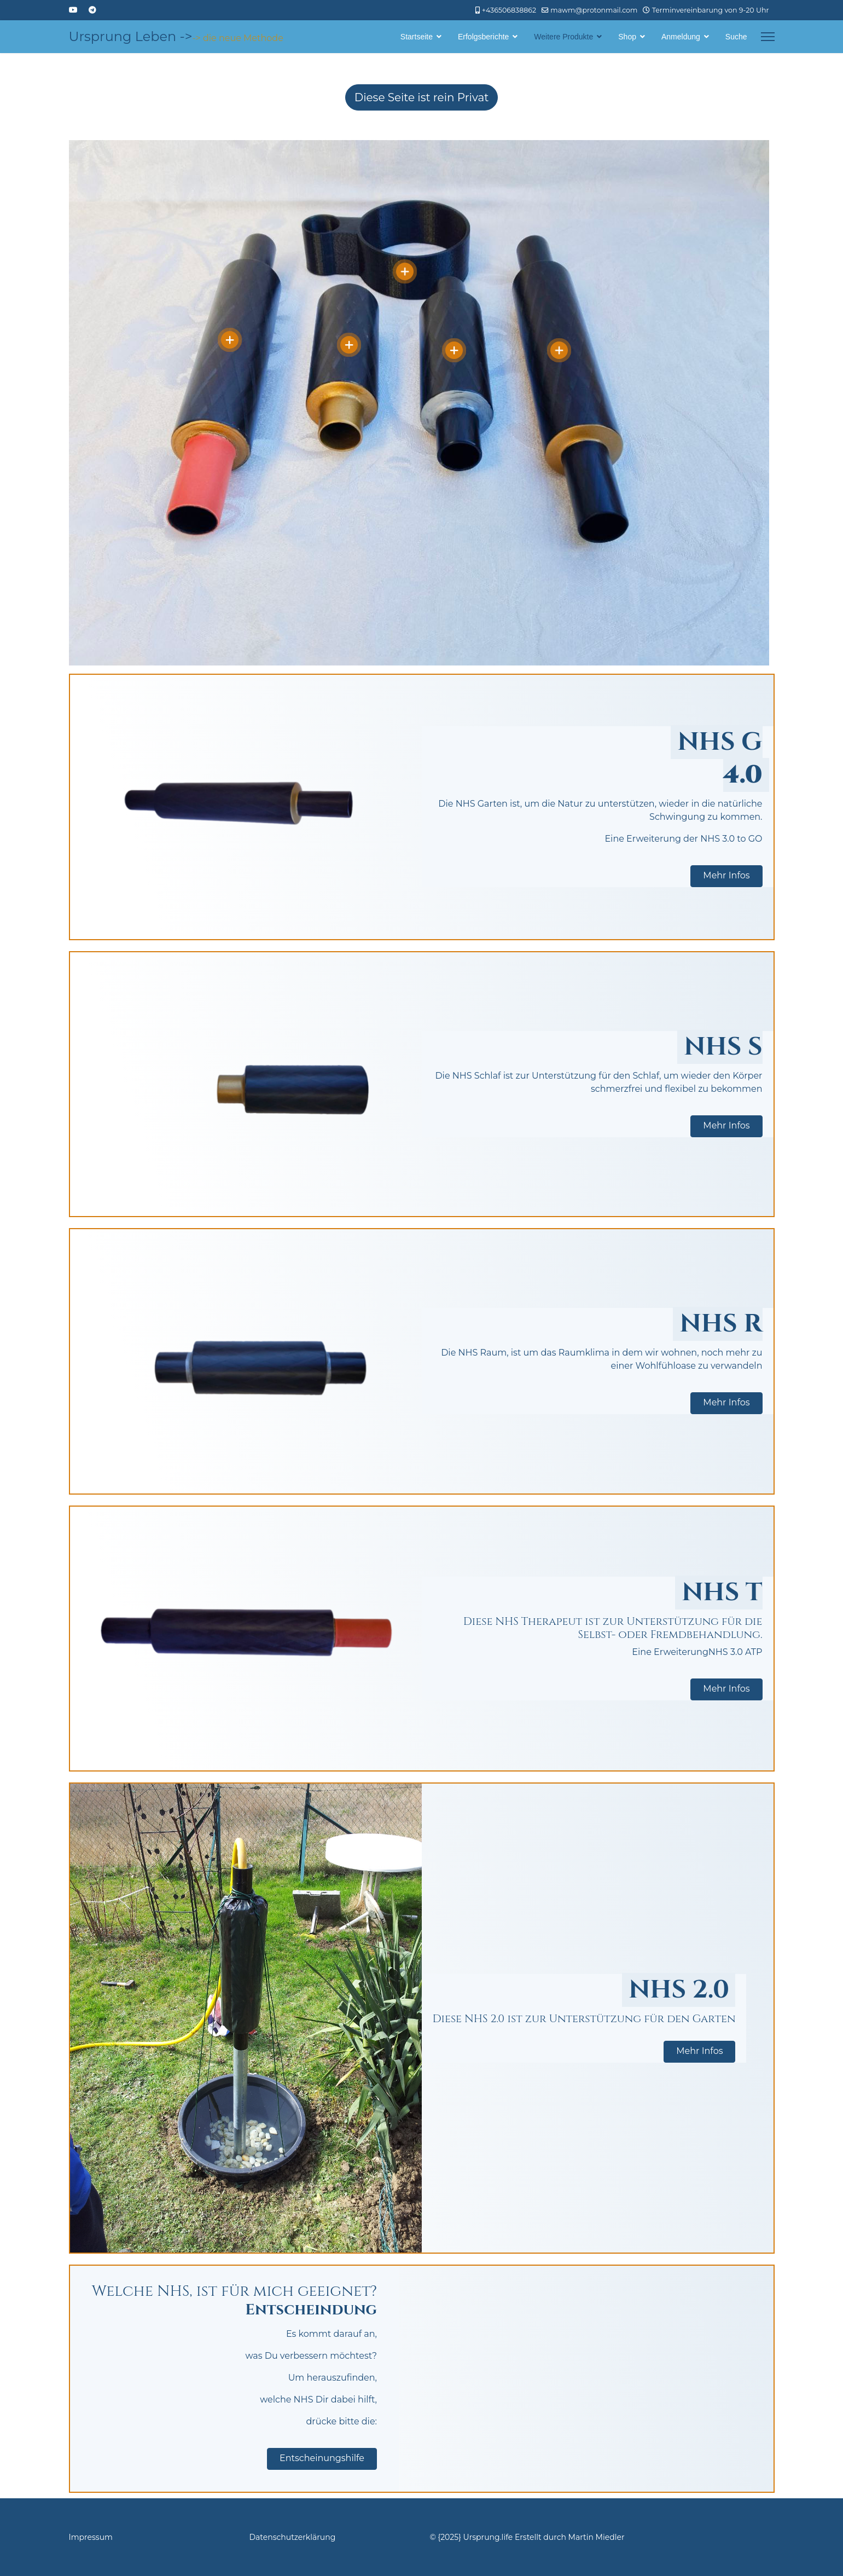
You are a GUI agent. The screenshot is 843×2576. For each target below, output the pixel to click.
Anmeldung (680, 36)
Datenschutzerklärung (292, 2537)
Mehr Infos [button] (726, 875)
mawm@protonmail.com (593, 10)
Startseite (416, 36)
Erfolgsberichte (483, 36)
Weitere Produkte (563, 36)
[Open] (230, 340)
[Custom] (92, 10)
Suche (736, 36)
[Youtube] (73, 10)
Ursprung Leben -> (131, 36)
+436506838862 (509, 10)
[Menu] (768, 36)
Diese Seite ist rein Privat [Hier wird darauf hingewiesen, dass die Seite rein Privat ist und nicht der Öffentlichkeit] (421, 97)
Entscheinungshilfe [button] (322, 2458)
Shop (627, 36)
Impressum (91, 2537)
